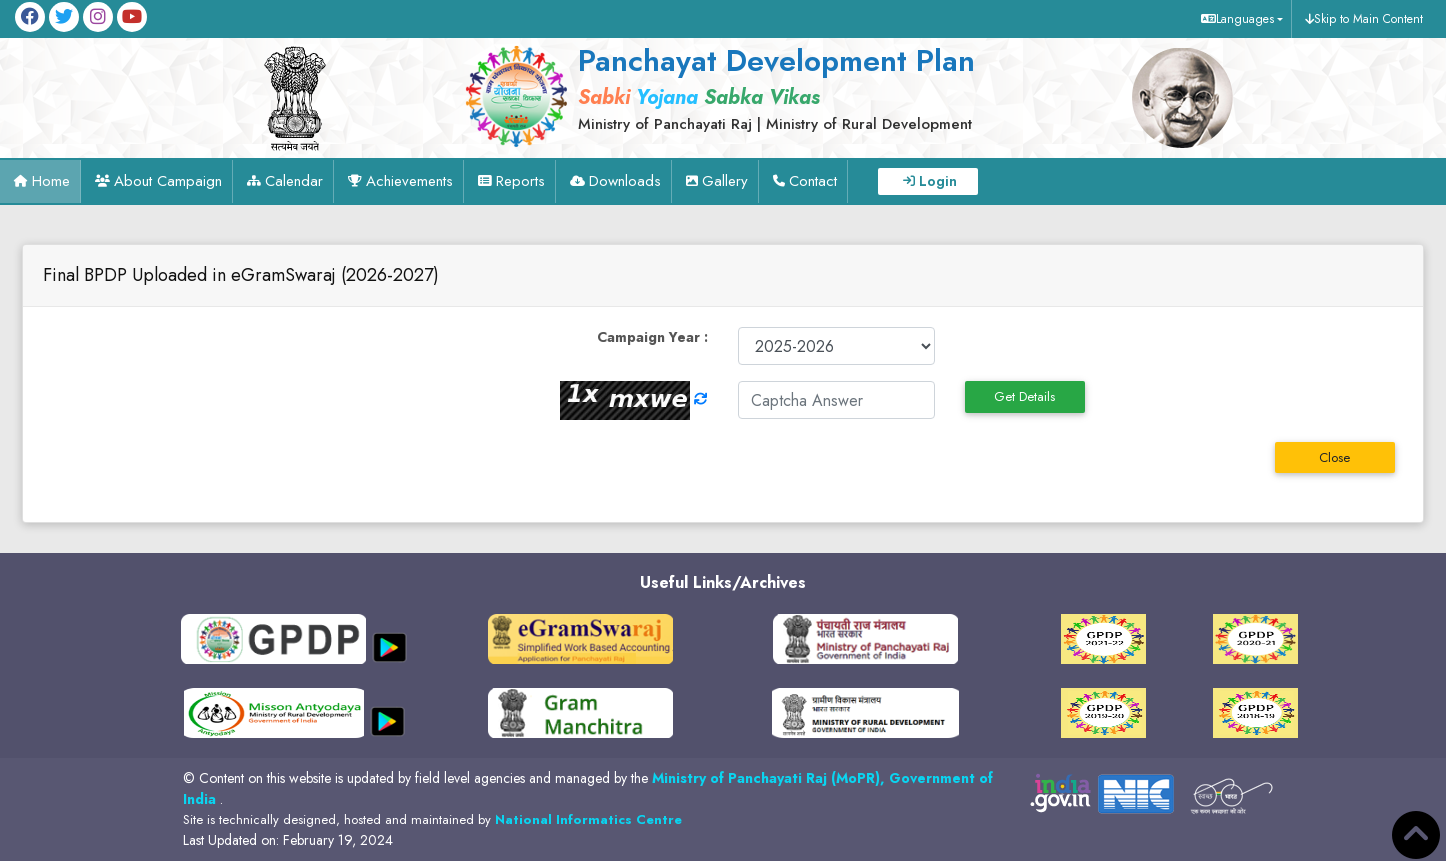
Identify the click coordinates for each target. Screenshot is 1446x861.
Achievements (409, 181)
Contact (813, 181)
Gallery (725, 181)
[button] (1239, 19)
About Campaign (168, 181)
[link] (770, 87)
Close (1334, 457)
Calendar (294, 181)
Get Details (1024, 396)
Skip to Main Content (1368, 19)
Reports (520, 181)
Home (51, 181)
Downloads (625, 181)
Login (938, 181)
